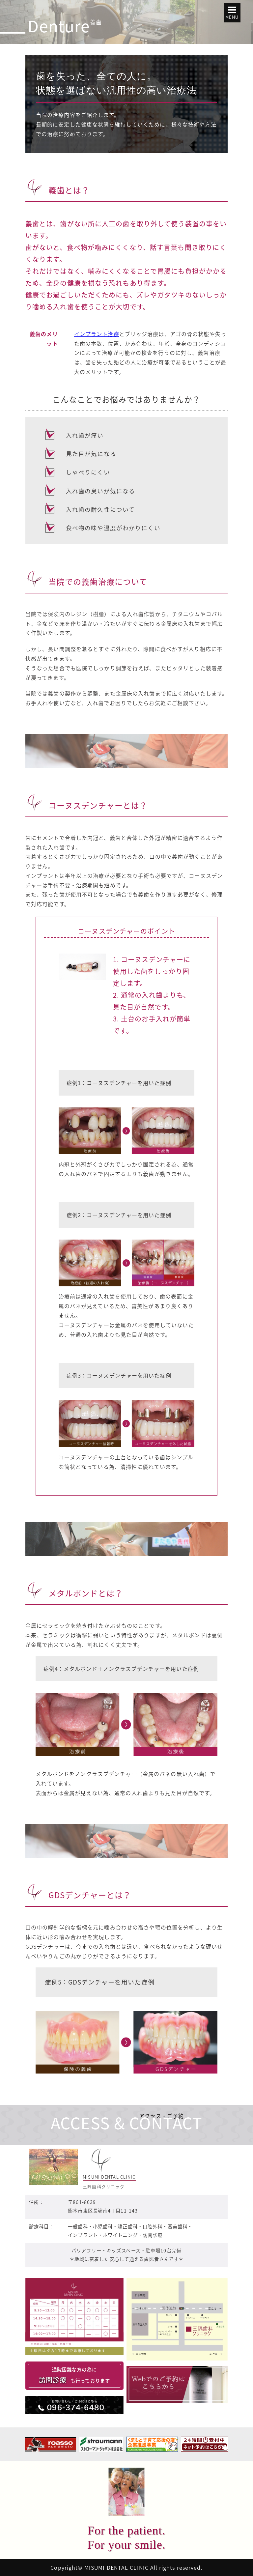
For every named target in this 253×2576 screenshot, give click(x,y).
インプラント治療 (96, 334)
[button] (232, 12)
